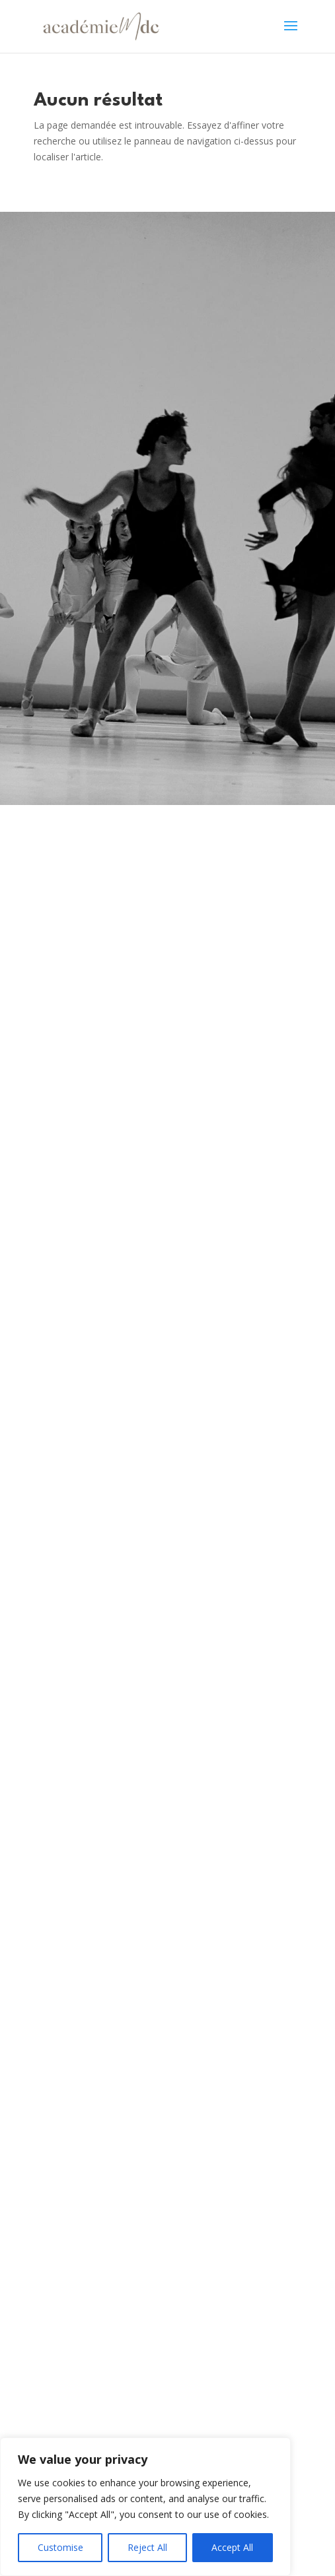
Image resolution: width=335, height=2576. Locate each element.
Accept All (232, 2547)
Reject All (147, 2547)
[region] (145, 2506)
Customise (60, 2547)
